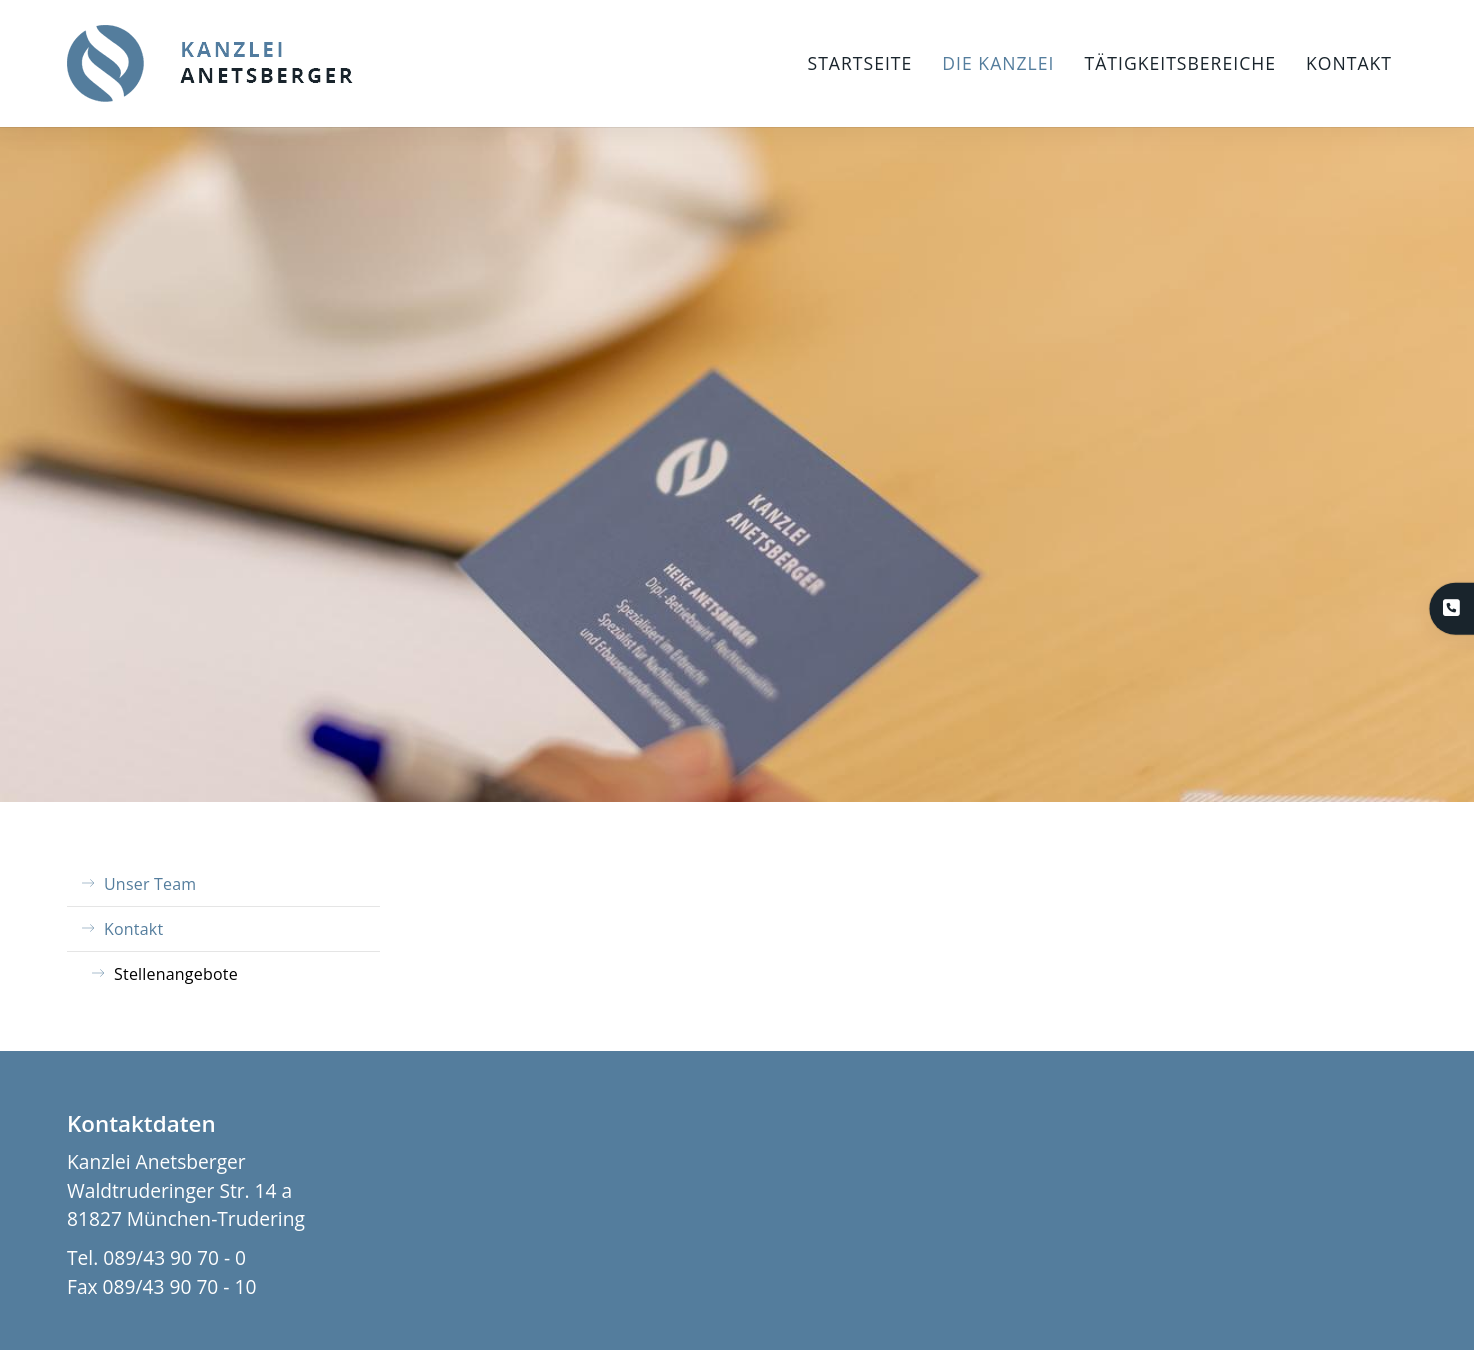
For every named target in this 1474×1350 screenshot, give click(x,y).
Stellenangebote (176, 974)
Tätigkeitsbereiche (1180, 63)
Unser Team (150, 884)
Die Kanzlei (998, 63)
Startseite (860, 63)
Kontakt (1349, 63)
